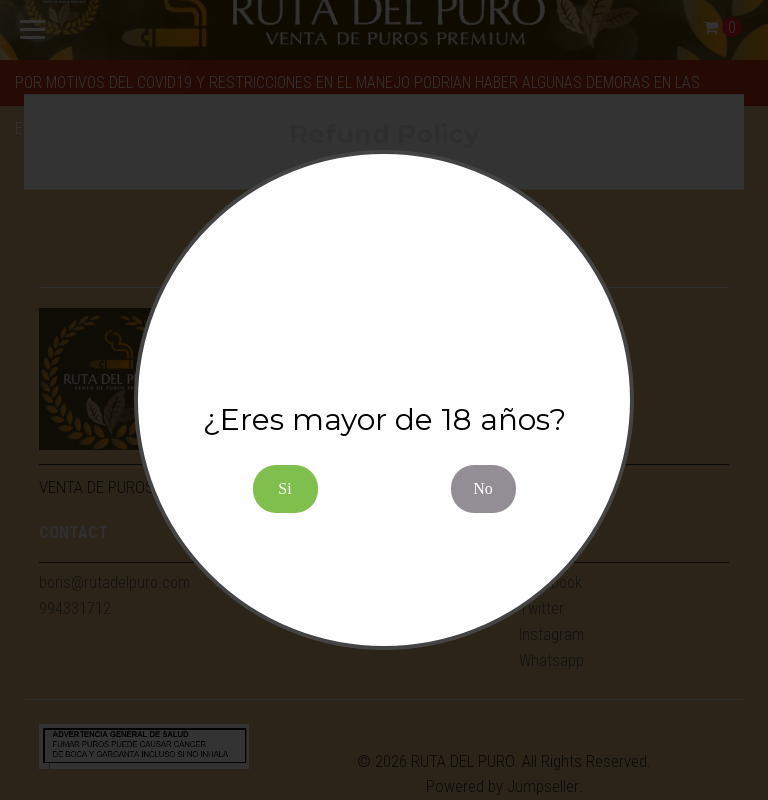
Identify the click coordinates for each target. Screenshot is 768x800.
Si (284, 488)
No (483, 488)
